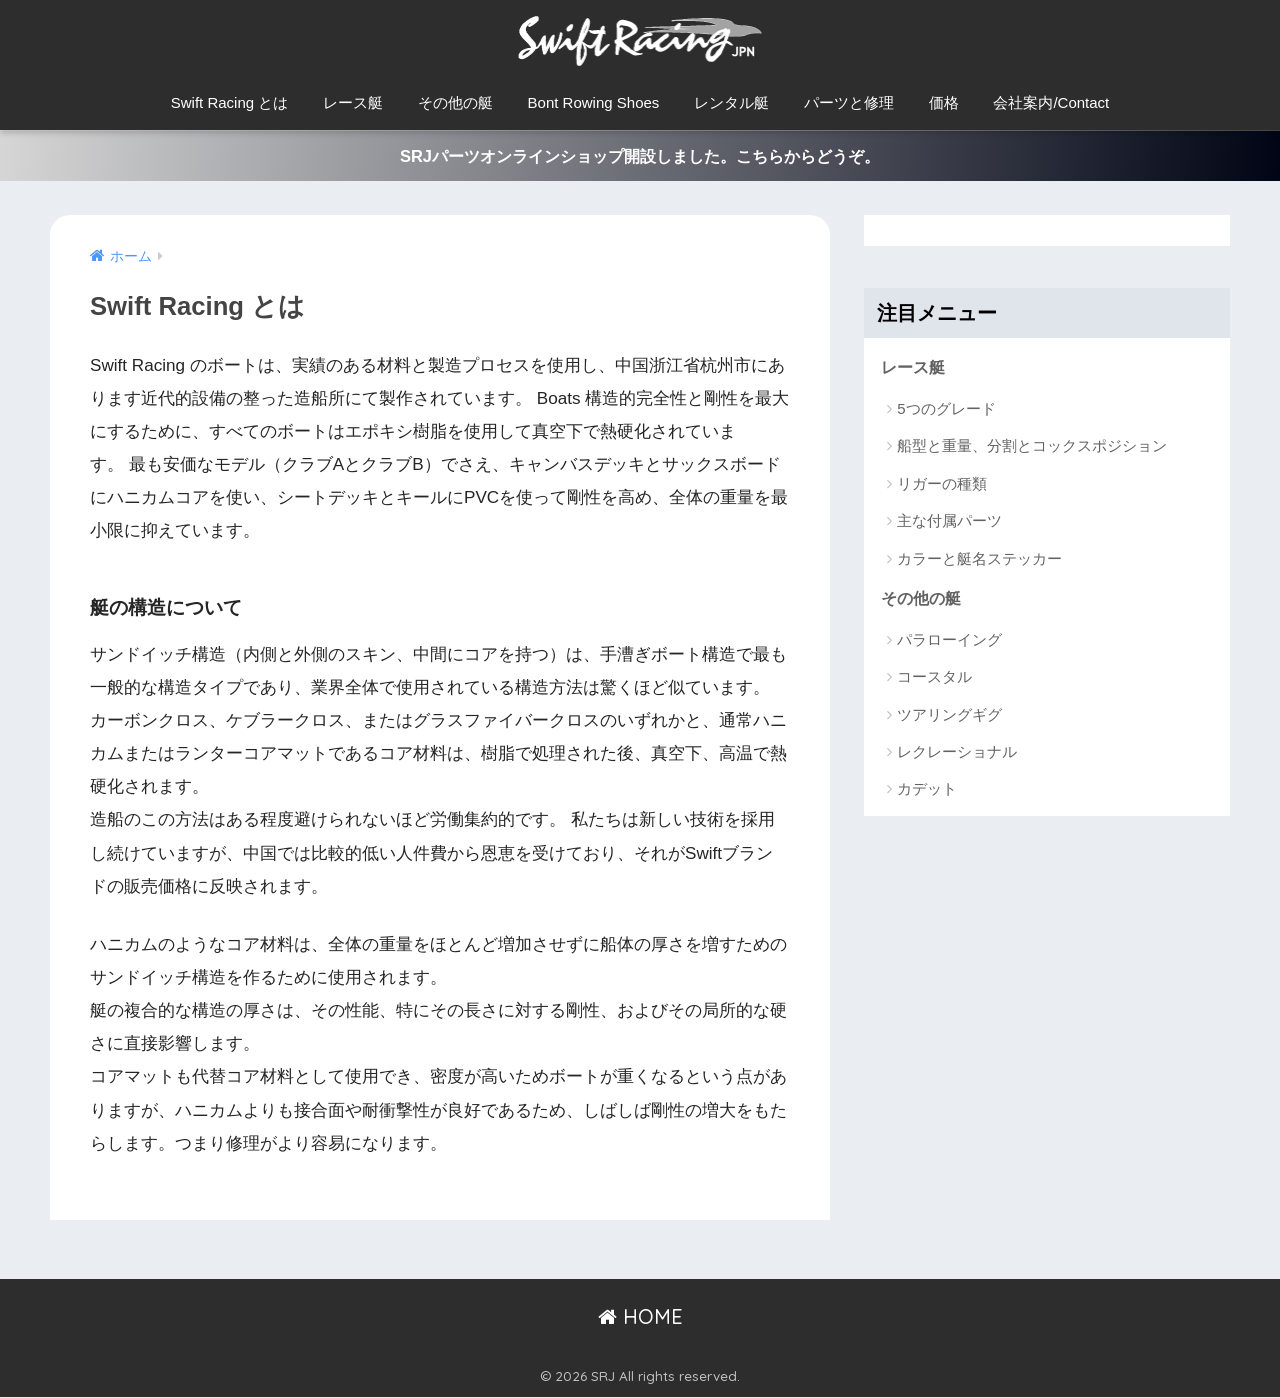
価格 (944, 102)
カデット (927, 792)
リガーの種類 (942, 485)
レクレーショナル (957, 754)
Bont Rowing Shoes (594, 102)
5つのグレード (946, 410)
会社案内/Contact (1051, 102)
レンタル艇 (731, 102)
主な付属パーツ (949, 523)
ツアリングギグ (949, 717)
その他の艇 (455, 102)
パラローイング (949, 642)
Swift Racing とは (230, 102)
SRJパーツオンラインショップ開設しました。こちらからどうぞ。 (639, 156)
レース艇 (353, 102)
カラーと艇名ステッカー (979, 560)
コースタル (934, 680)
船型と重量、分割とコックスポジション (1032, 448)
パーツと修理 (849, 102)
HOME (640, 1318)
